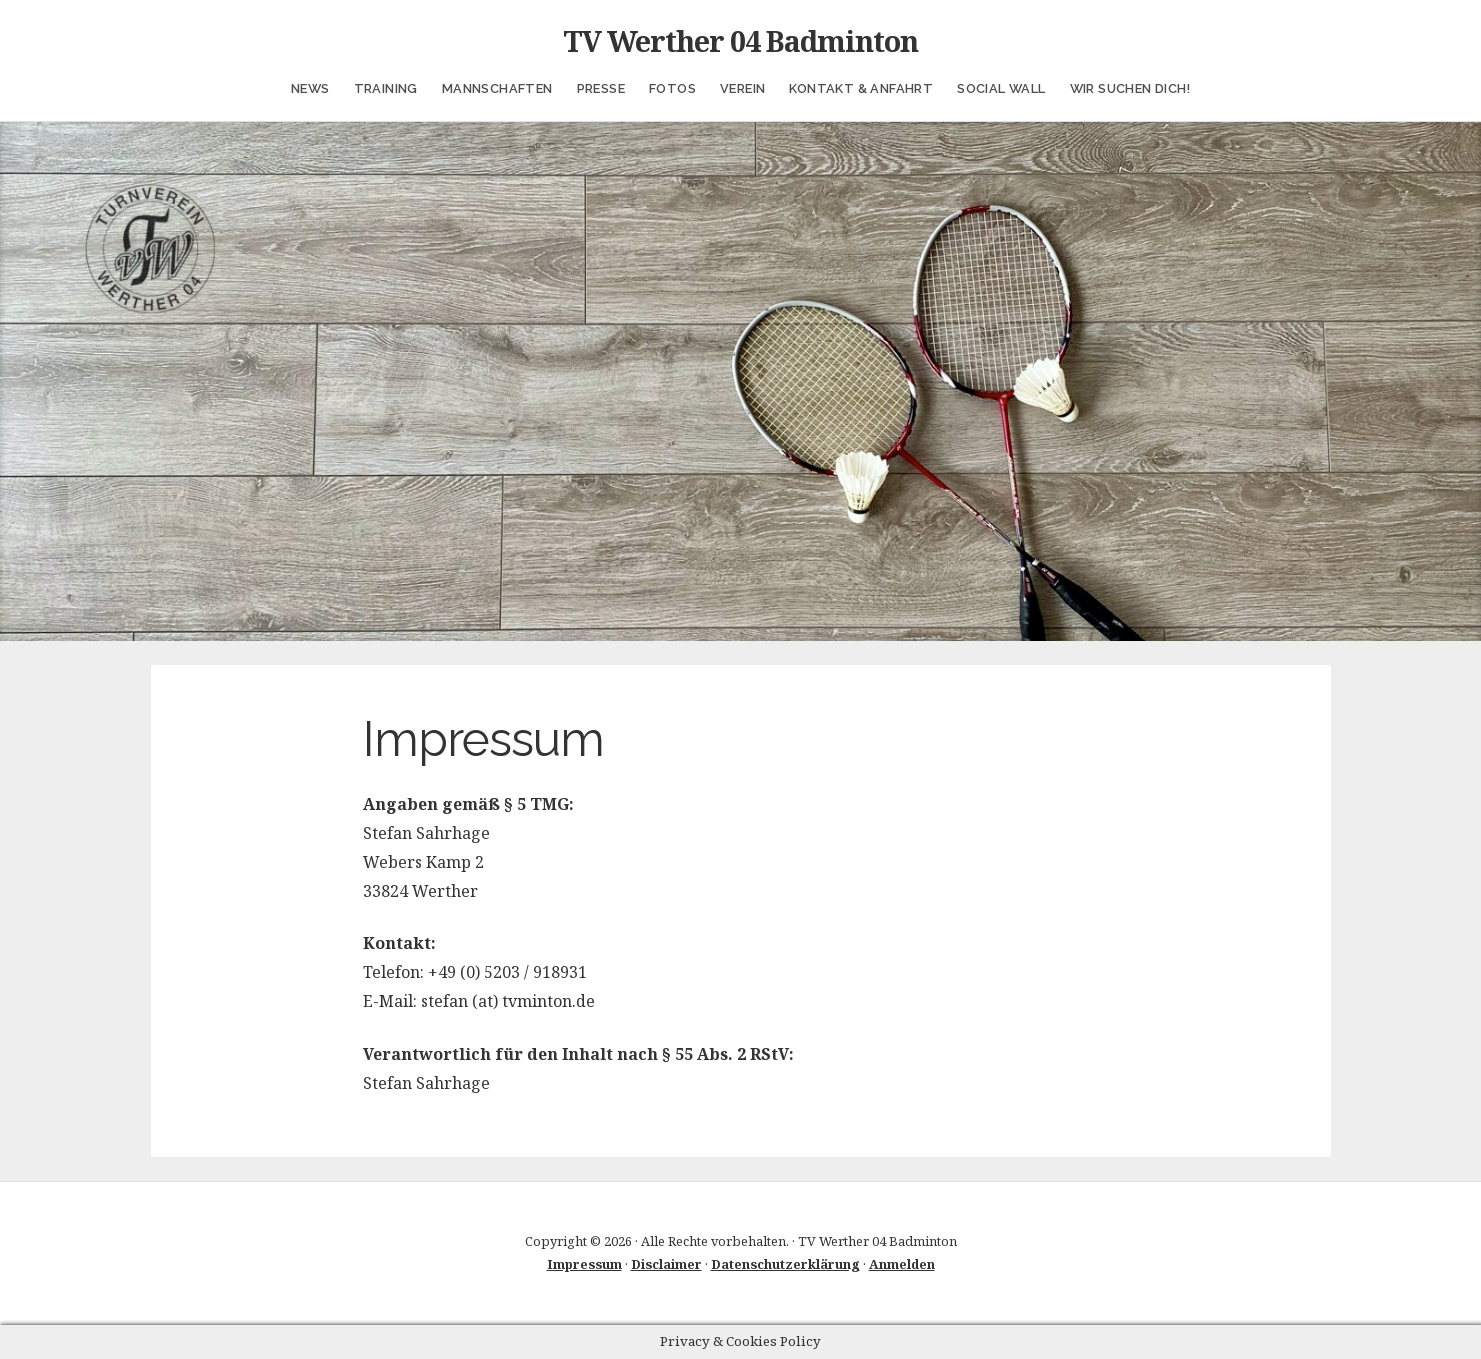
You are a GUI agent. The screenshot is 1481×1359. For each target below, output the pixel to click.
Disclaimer (666, 1264)
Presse (601, 88)
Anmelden (902, 1264)
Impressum (584, 1264)
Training (386, 88)
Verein (742, 88)
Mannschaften (497, 88)
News (310, 88)
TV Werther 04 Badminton (740, 40)
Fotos (672, 88)
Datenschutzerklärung (785, 1264)
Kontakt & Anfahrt (861, 88)
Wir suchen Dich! (1130, 88)
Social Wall (1001, 88)
